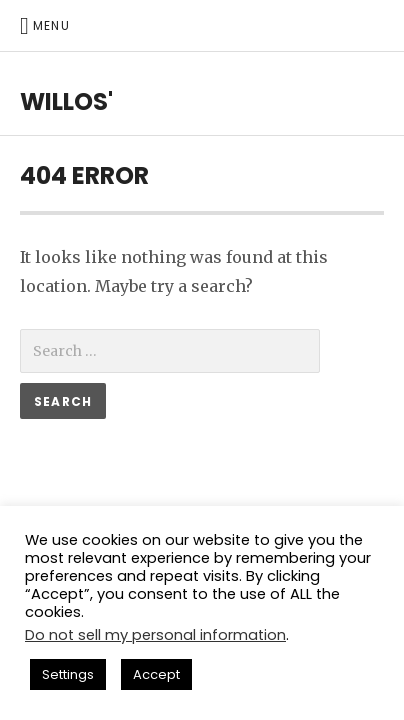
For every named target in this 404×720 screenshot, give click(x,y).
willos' (66, 101)
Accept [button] (156, 674)
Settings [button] (68, 674)
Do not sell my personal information (155, 635)
